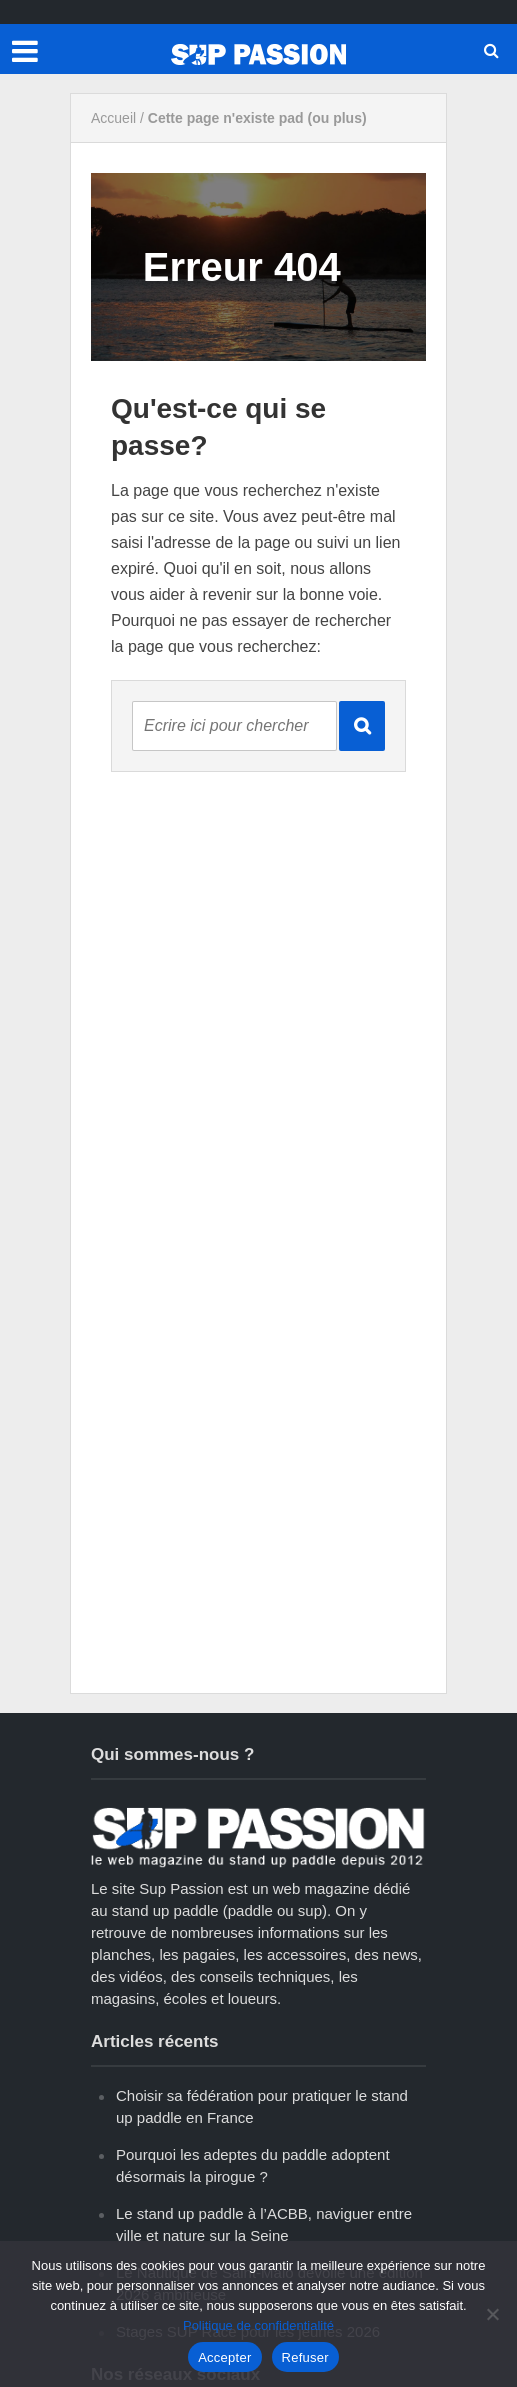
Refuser (305, 2357)
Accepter (224, 2357)
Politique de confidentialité (258, 2325)
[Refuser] (492, 2314)
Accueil (113, 118)
